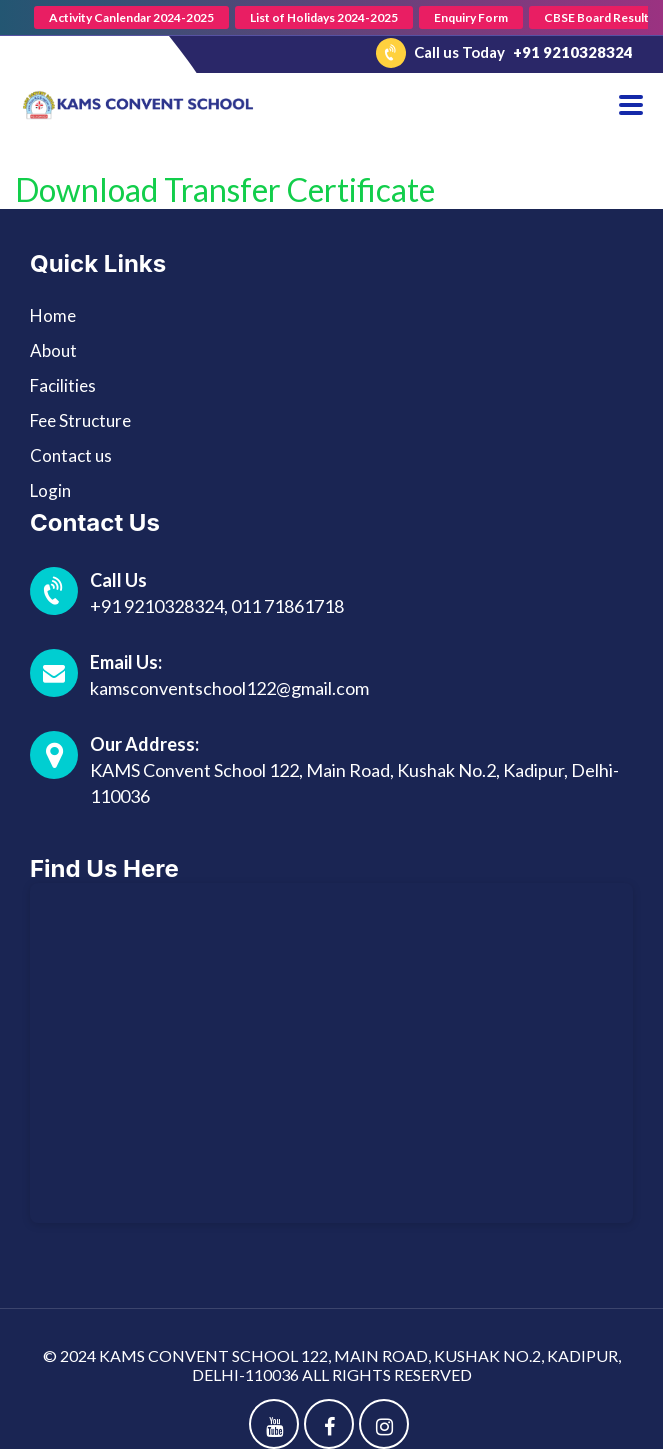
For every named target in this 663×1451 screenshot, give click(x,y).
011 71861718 (287, 606)
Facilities (63, 385)
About (53, 350)
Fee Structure (80, 420)
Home (53, 315)
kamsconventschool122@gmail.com (229, 688)
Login (50, 490)
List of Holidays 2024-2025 (324, 17)
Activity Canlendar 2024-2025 (131, 17)
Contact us (71, 455)
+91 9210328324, (160, 606)
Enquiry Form (471, 17)
